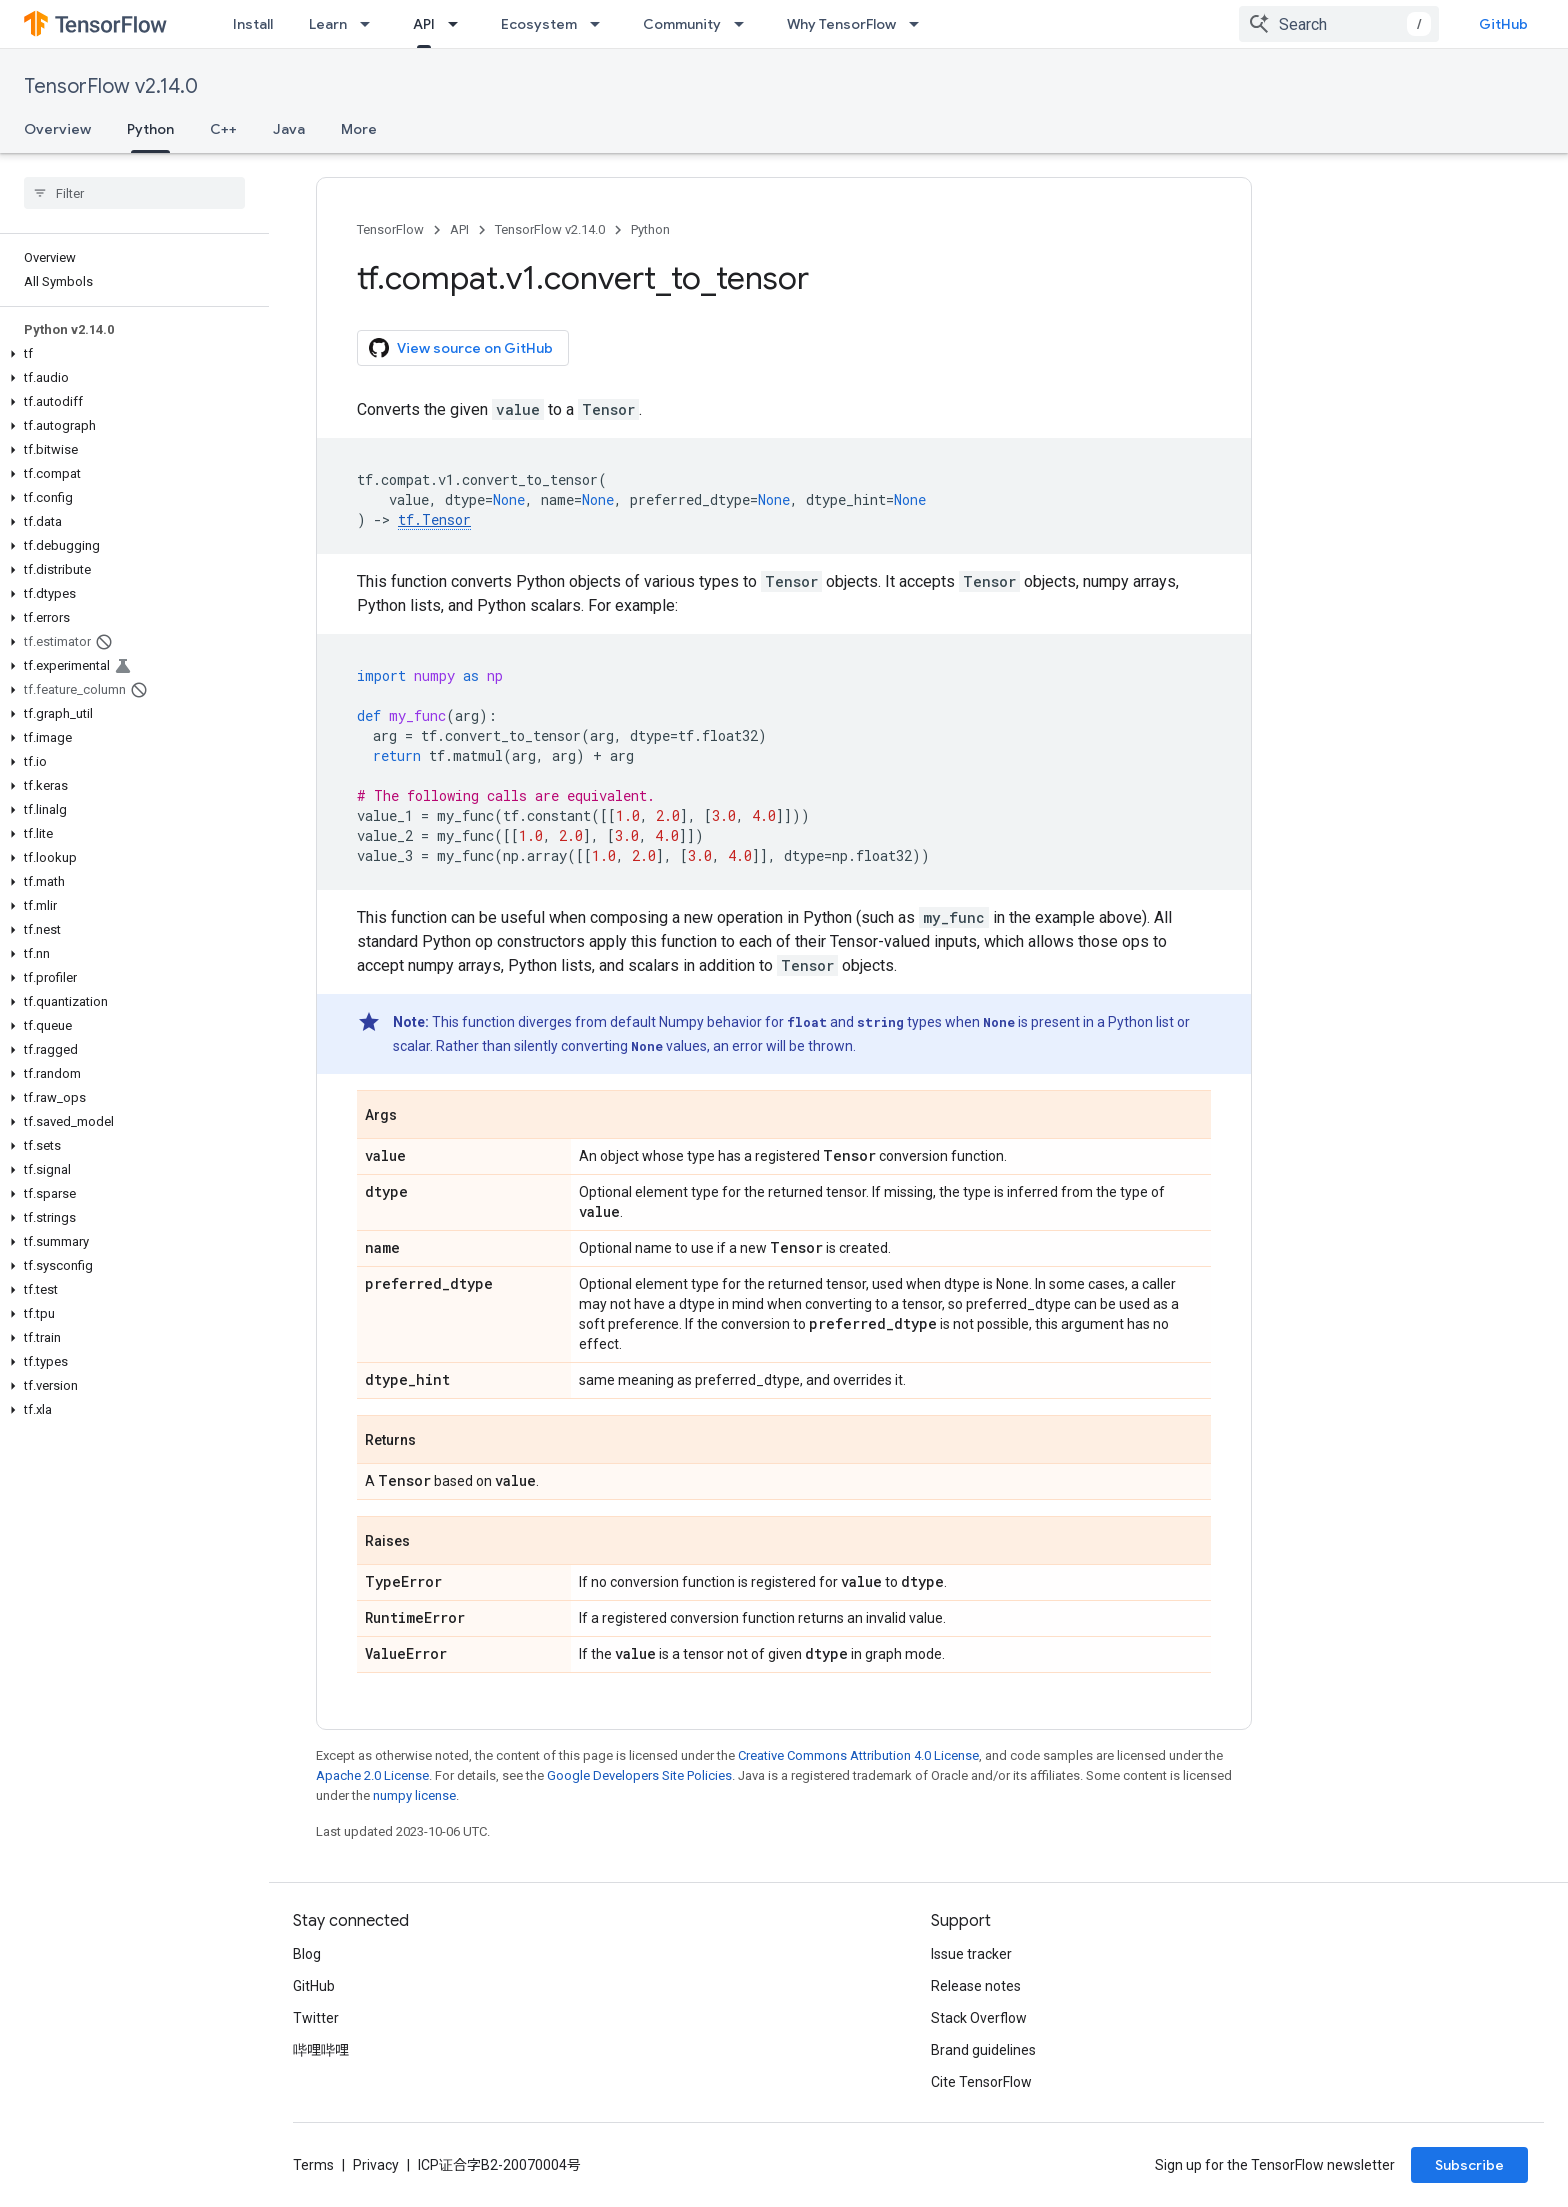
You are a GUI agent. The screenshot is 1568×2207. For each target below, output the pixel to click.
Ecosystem (539, 24)
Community (682, 24)
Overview (57, 129)
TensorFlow (390, 229)
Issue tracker (971, 1954)
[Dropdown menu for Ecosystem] (601, 24)
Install (253, 24)
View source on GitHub (461, 348)
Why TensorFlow (841, 24)
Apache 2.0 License (372, 1775)
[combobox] (1339, 24)
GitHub (1503, 24)
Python (650, 229)
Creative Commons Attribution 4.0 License (858, 1755)
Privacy (376, 2165)
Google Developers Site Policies (639, 1775)
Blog (307, 1954)
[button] (130, 354)
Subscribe (1469, 2165)
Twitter (316, 2018)
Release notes (976, 1986)
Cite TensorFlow (981, 2082)
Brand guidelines (983, 2050)
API (459, 229)
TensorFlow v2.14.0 (111, 86)
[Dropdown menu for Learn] (371, 24)
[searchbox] (134, 193)
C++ (223, 129)
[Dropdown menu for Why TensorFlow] (920, 24)
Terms (313, 2165)
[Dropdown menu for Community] (745, 24)
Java (289, 129)
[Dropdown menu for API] (459, 24)
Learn (328, 24)
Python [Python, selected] (150, 129)
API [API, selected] (424, 24)
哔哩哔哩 (321, 2050)
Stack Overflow (979, 2018)
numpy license (414, 1795)
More (359, 129)
